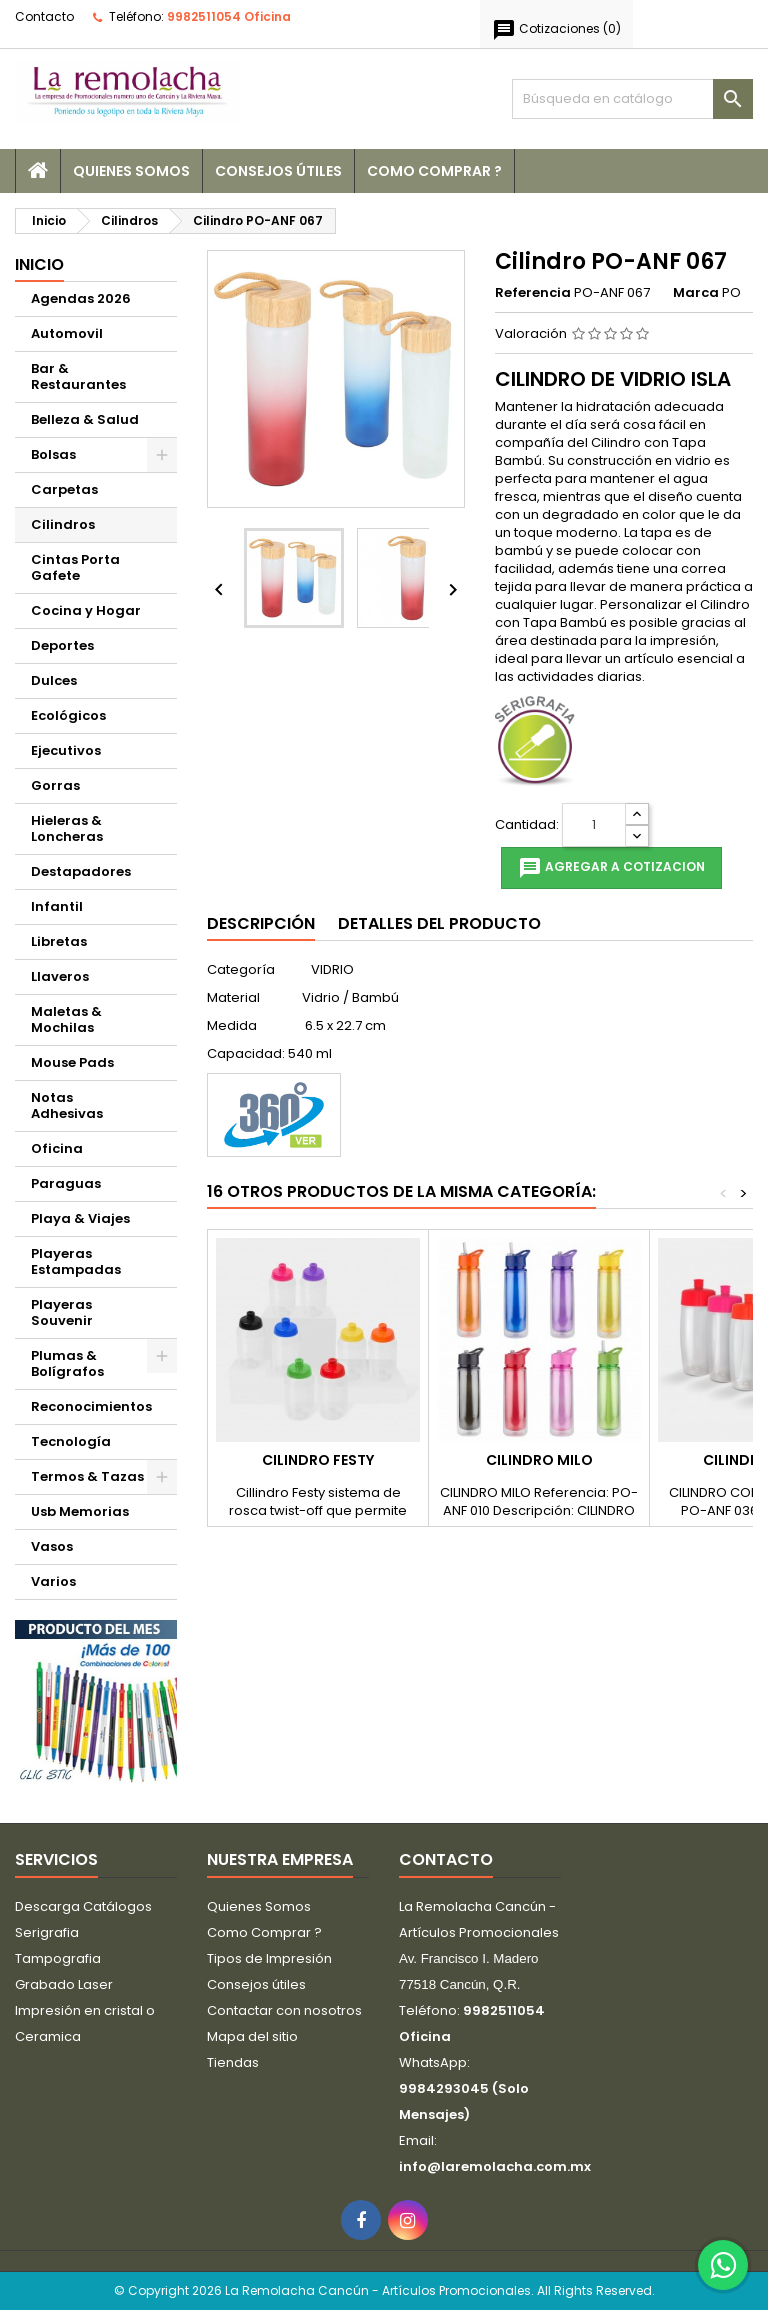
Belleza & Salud (85, 419)
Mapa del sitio (252, 2036)
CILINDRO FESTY (318, 1460)
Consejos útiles (278, 171)
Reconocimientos (91, 1406)
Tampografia (58, 1958)
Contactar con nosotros (284, 2010)
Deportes (62, 645)
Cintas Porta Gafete (75, 567)
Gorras (55, 785)
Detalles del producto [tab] (439, 923)
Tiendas (233, 2062)
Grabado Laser (64, 1984)
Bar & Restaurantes (78, 376)
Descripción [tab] (261, 923)
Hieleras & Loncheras (67, 828)
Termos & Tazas (87, 1476)
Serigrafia (47, 1932)
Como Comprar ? (434, 171)
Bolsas (53, 454)
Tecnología (71, 1441)
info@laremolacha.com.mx (495, 2166)
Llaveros (60, 976)
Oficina (57, 1148)
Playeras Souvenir (62, 1312)
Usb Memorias (80, 1511)
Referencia (533, 293)
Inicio (39, 264)
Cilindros (63, 524)
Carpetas (64, 489)
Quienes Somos (131, 171)
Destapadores (81, 871)
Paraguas (66, 1183)
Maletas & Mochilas (66, 1019)
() (556, 30)
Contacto (44, 16)
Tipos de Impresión (269, 1958)
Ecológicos (68, 715)
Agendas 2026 (81, 298)
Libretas (59, 941)
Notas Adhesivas (67, 1105)
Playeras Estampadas (76, 1261)
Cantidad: (527, 825)
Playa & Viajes (80, 1218)
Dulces (54, 680)
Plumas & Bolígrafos (67, 1363)
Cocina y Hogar (86, 610)
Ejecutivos (66, 750)
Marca (696, 293)
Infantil (57, 906)
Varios (53, 1581)
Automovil (67, 333)
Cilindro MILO (539, 1460)
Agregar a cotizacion (611, 868)
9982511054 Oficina (229, 16)
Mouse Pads (72, 1062)
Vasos (52, 1546)
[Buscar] (632, 99)
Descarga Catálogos (83, 1906)
